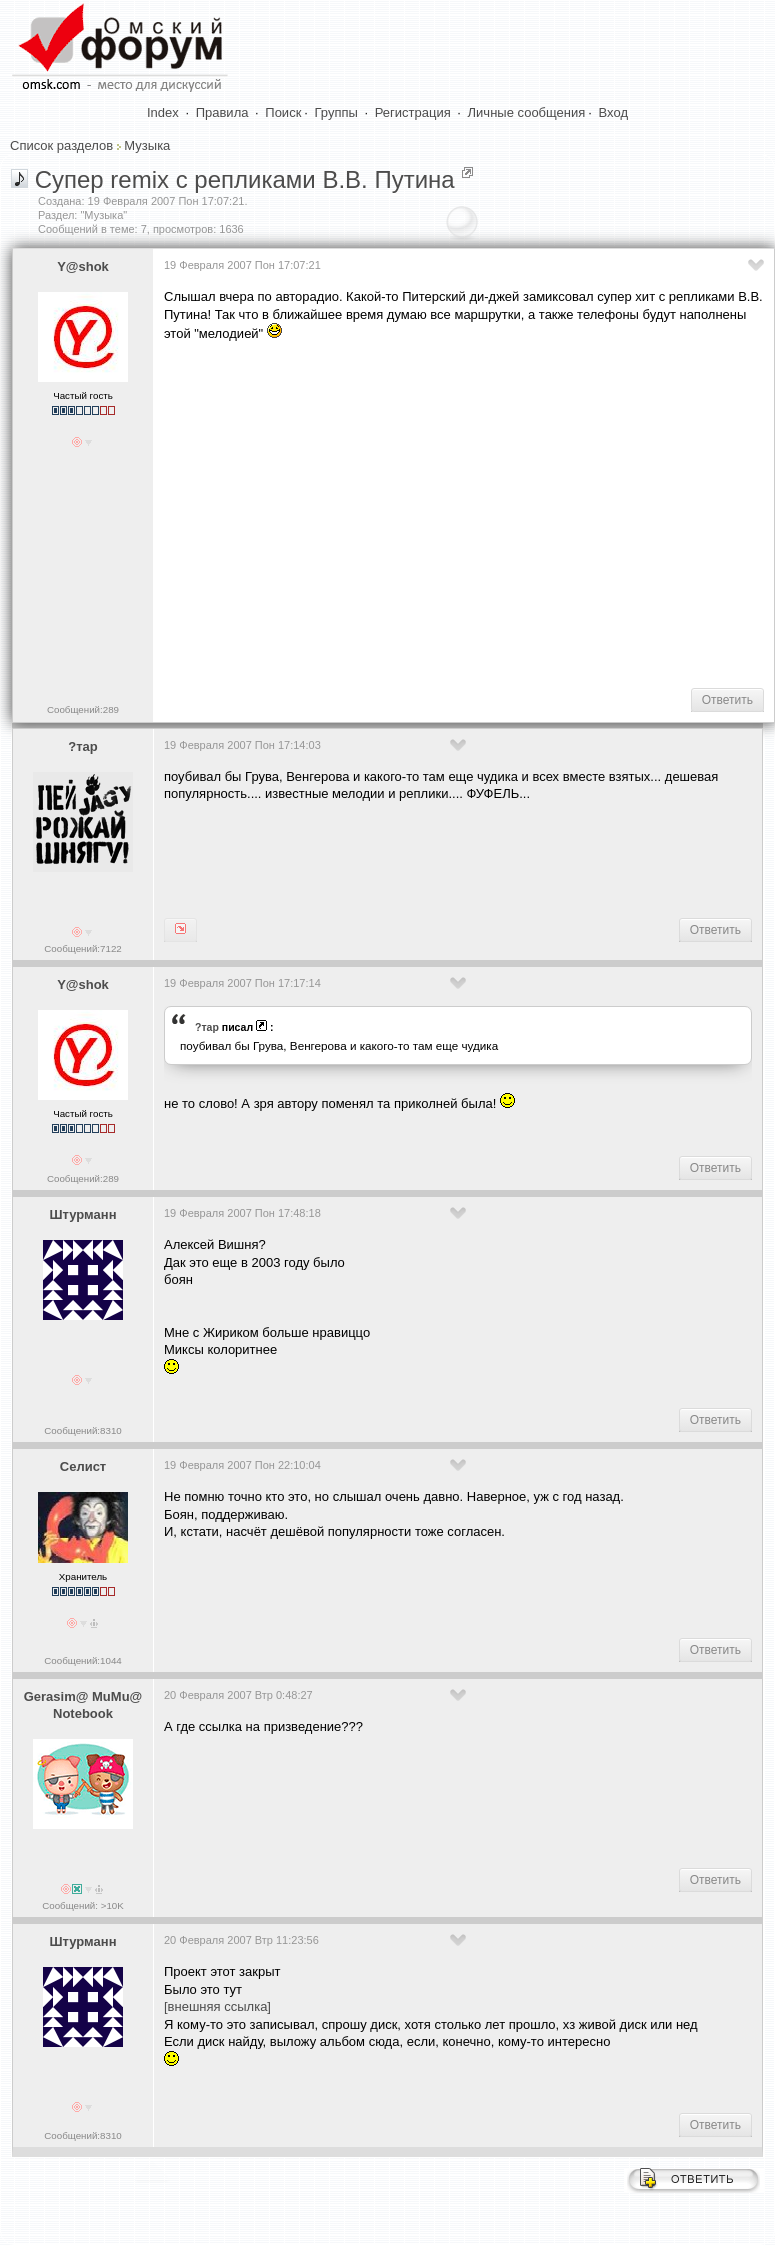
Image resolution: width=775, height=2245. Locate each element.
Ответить (727, 700)
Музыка (147, 145)
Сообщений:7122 (82, 948)
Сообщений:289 (83, 709)
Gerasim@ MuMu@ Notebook (83, 1705)
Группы (336, 112)
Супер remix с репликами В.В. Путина (245, 179)
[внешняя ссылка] (217, 2006)
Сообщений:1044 (82, 1660)
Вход (613, 112)
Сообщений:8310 (82, 1430)
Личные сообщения (527, 112)
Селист (83, 1466)
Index (163, 112)
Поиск (283, 112)
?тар (82, 746)
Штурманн (83, 1214)
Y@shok (83, 266)
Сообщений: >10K (83, 1905)
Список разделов (61, 145)
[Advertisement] (466, 513)
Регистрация (413, 112)
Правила (222, 112)
